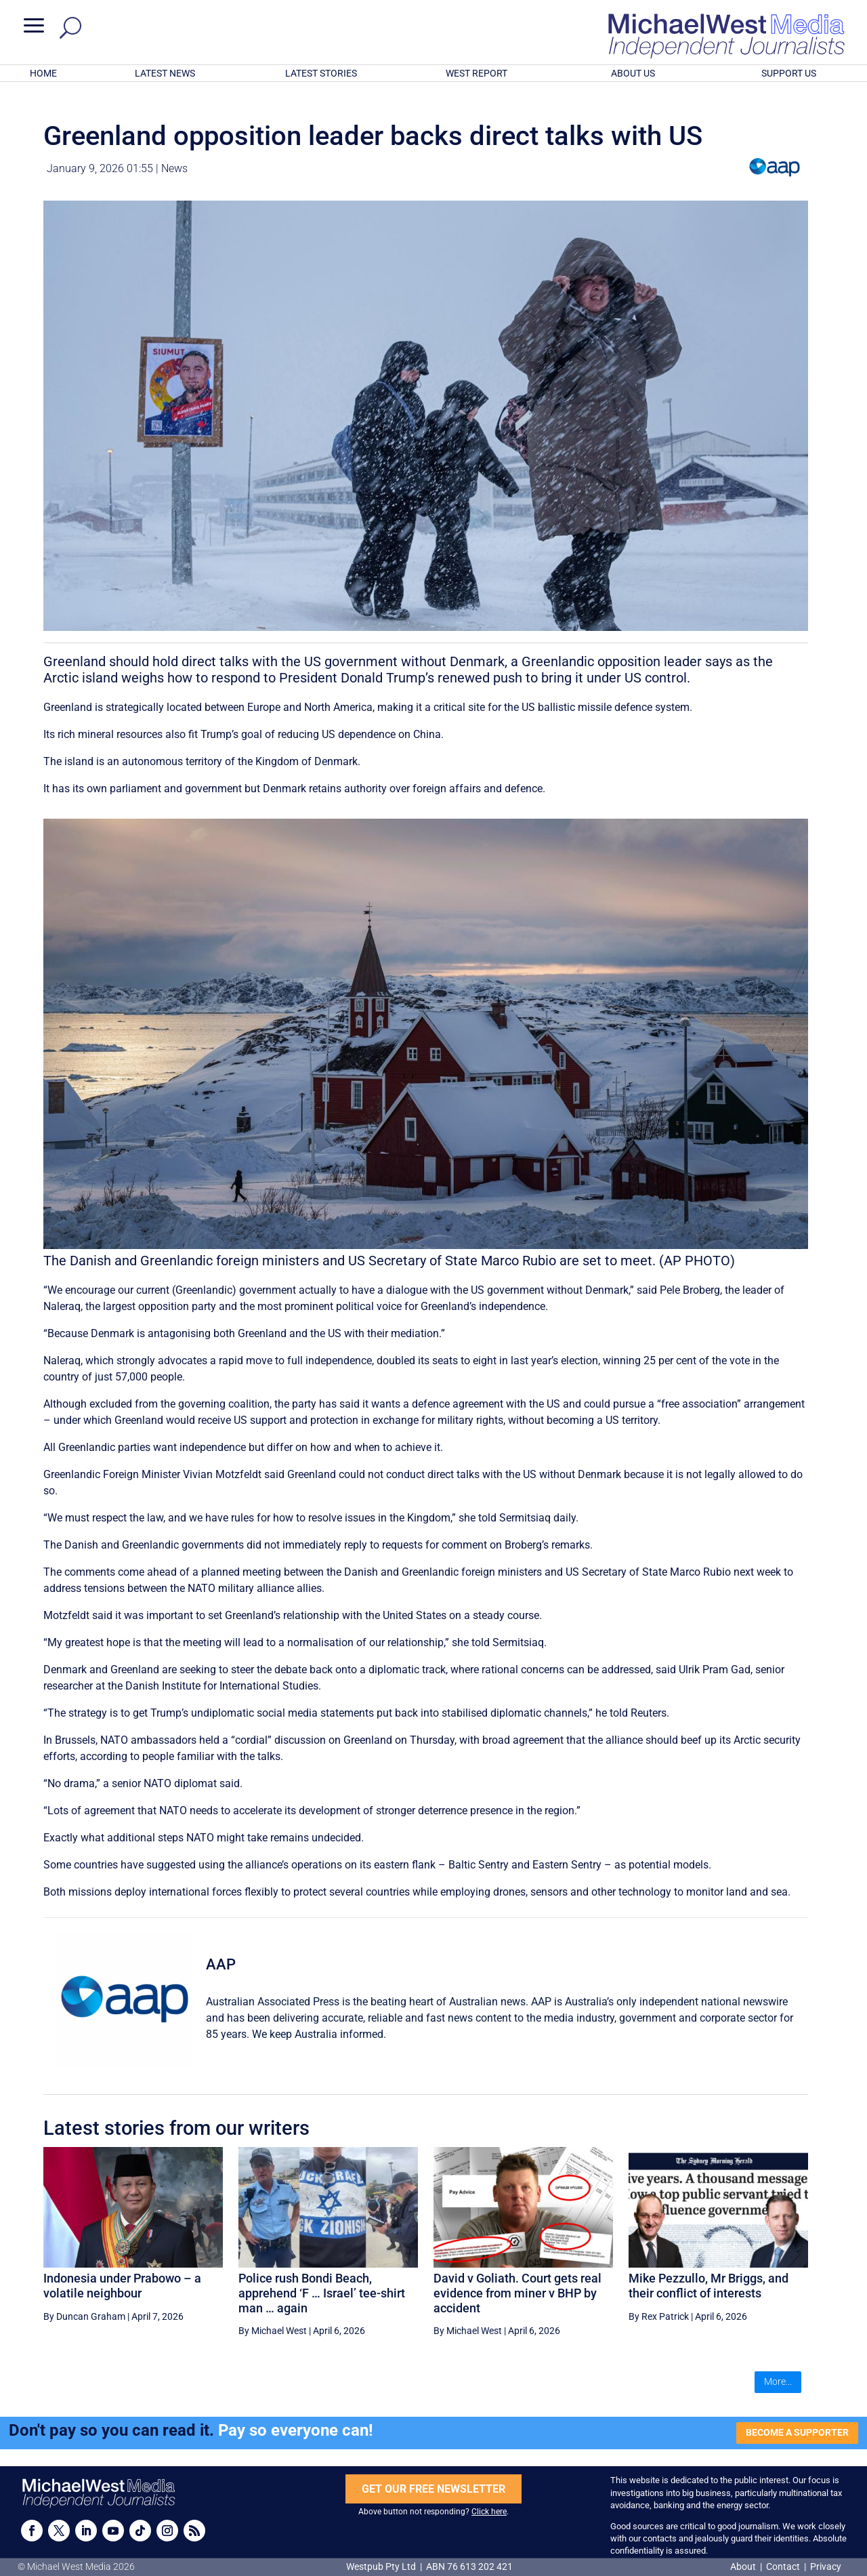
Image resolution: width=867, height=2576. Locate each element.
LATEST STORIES (321, 73)
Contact (783, 2566)
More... (778, 2381)
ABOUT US (633, 73)
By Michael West (272, 2330)
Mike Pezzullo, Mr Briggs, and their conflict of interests (708, 2285)
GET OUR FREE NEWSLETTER (433, 2488)
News (174, 168)
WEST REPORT (476, 73)
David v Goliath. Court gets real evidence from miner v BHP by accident (517, 2292)
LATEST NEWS (165, 73)
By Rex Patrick (659, 2316)
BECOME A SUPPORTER (797, 2432)
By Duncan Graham (84, 2316)
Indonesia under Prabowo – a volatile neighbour (122, 2285)
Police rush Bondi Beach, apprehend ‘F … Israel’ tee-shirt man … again (321, 2292)
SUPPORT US (788, 73)
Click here (489, 2511)
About (744, 2566)
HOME (43, 73)
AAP (221, 1964)
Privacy (825, 2566)
